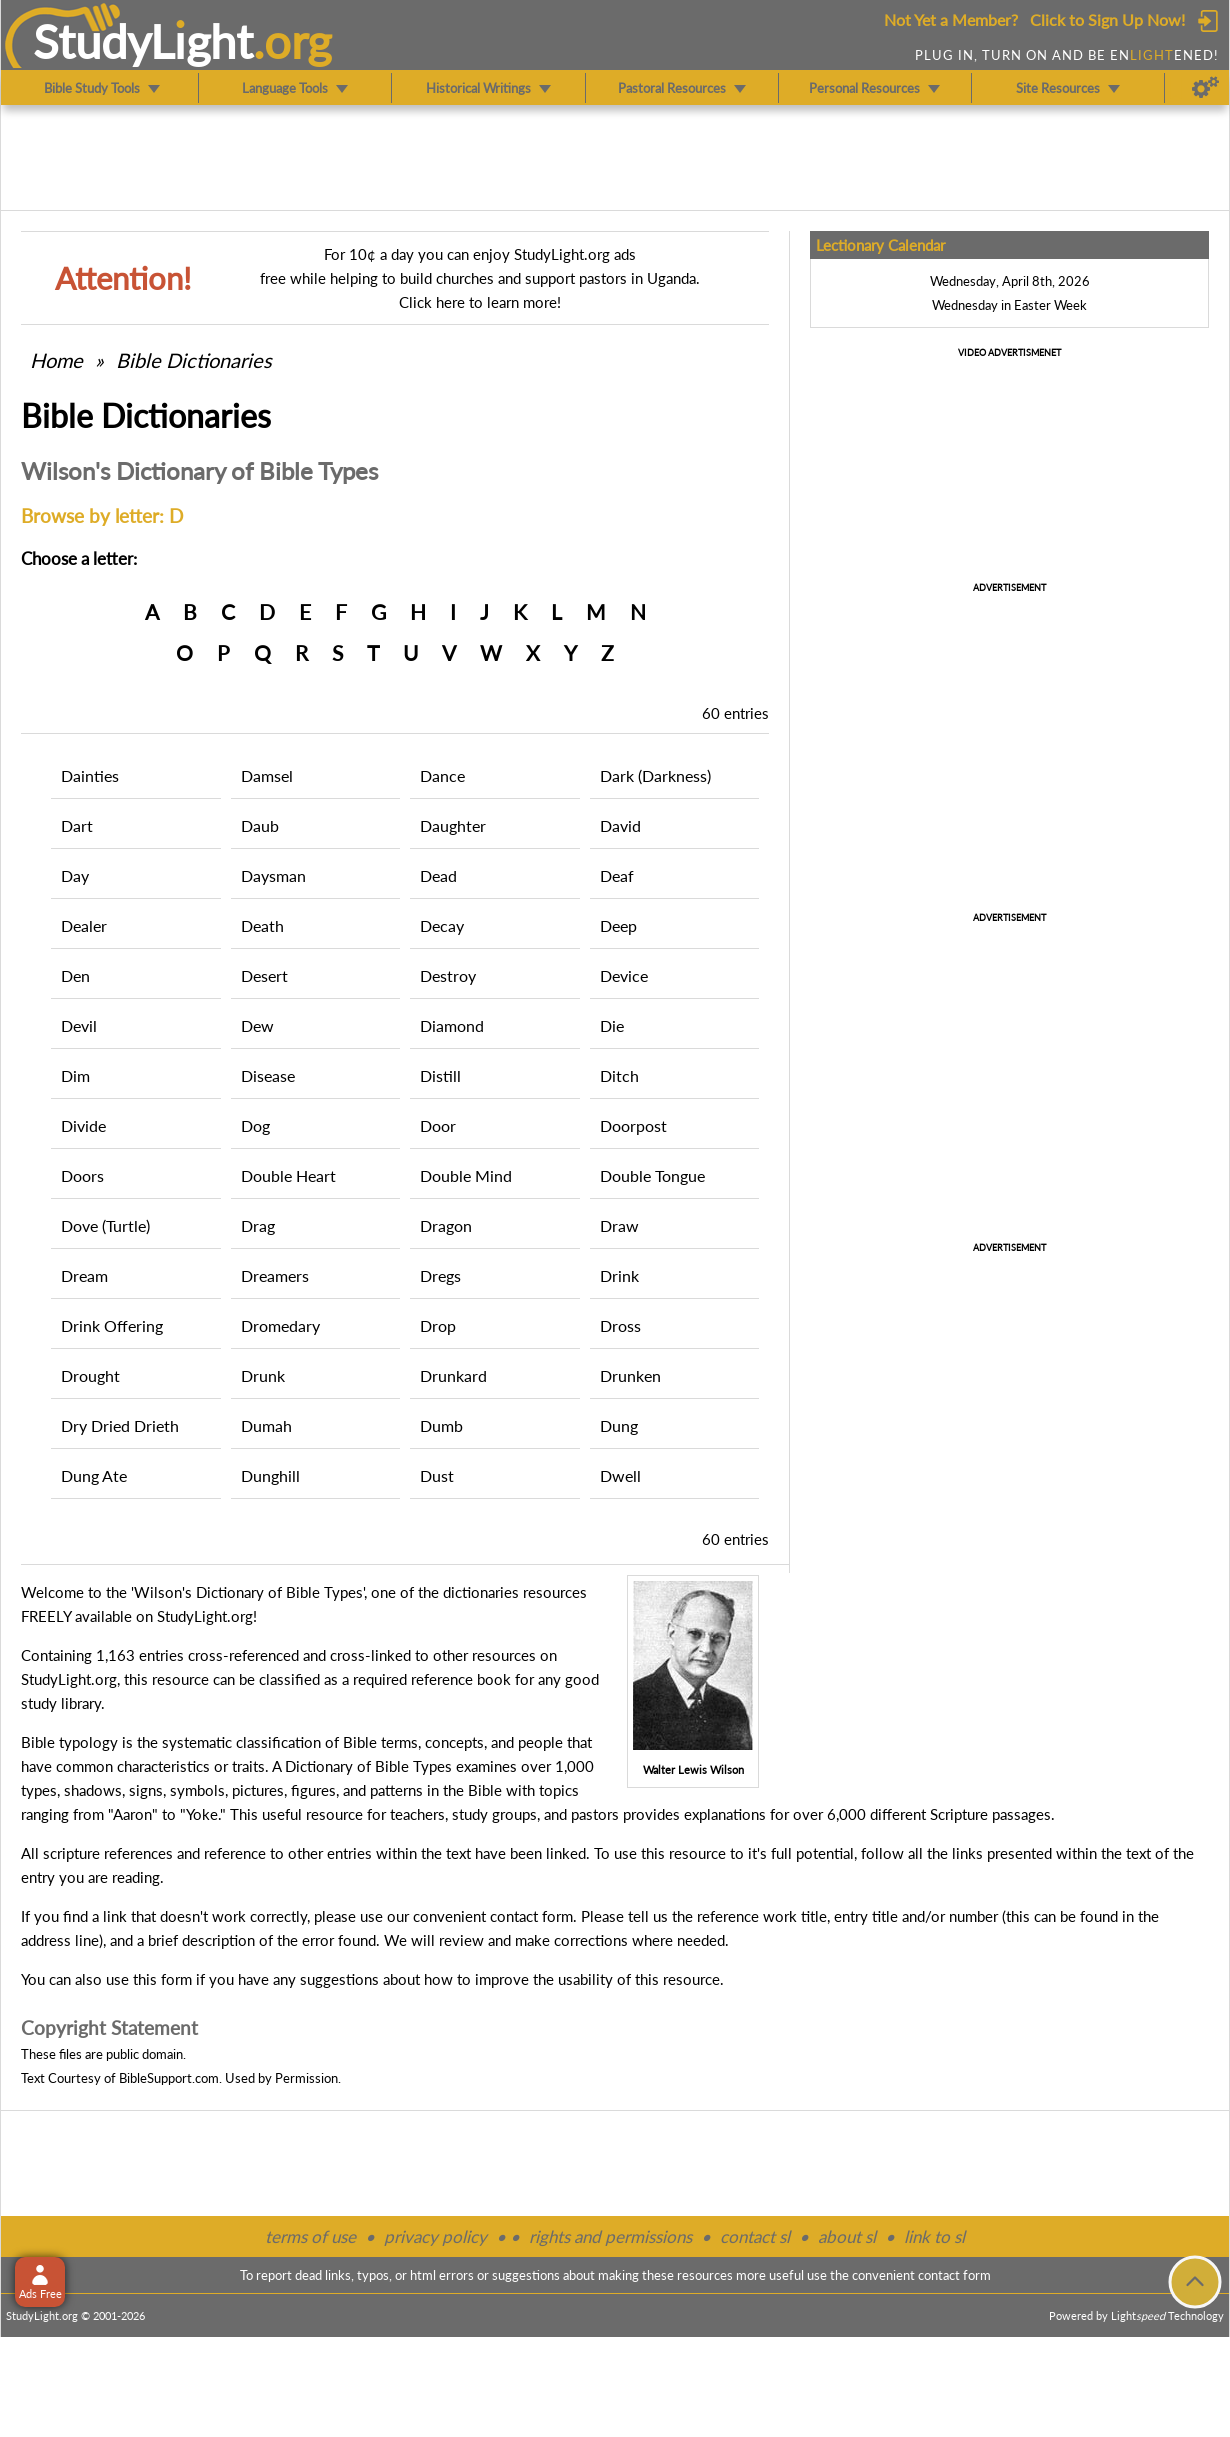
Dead (438, 875)
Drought (90, 1375)
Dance (442, 775)
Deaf (617, 875)
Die (612, 1025)
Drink (619, 1275)
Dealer (84, 925)
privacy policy (435, 2236)
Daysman (273, 875)
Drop (438, 1325)
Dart (77, 825)
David (620, 825)
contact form (531, 1916)
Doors (82, 1175)
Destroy (448, 975)
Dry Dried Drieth (120, 1425)
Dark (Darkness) (655, 775)
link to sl (934, 2236)
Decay (442, 925)
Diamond (452, 1025)
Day (75, 875)
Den (75, 975)
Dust (437, 1475)
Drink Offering (112, 1325)
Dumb (441, 1425)
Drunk (263, 1375)
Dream (84, 1275)
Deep (618, 925)
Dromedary (280, 1325)
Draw (619, 1225)
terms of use (310, 2236)
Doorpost (633, 1125)
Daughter (453, 825)
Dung (619, 1425)
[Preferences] (1205, 88)
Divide (83, 1125)
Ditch (619, 1075)
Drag (258, 1225)
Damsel (267, 775)
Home (56, 360)
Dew (257, 1025)
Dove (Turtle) (105, 1225)
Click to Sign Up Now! (1107, 19)
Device (624, 975)
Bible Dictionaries (194, 360)
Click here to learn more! (480, 302)
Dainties (90, 775)
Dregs (440, 1275)
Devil (79, 1025)
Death (262, 925)
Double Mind (466, 1175)
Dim (75, 1075)
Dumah (266, 1425)
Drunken (630, 1375)
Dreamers (275, 1275)
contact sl (755, 2236)
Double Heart (288, 1175)
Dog (255, 1125)
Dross (620, 1325)
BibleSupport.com (169, 2078)
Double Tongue (652, 1175)
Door (438, 1125)
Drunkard (453, 1375)
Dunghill (270, 1475)
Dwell (620, 1475)
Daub (260, 825)
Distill (440, 1075)
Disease (268, 1075)
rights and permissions (610, 2236)
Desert (264, 975)
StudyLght (143, 41)
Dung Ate (94, 1475)
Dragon (446, 1225)
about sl (847, 2236)
